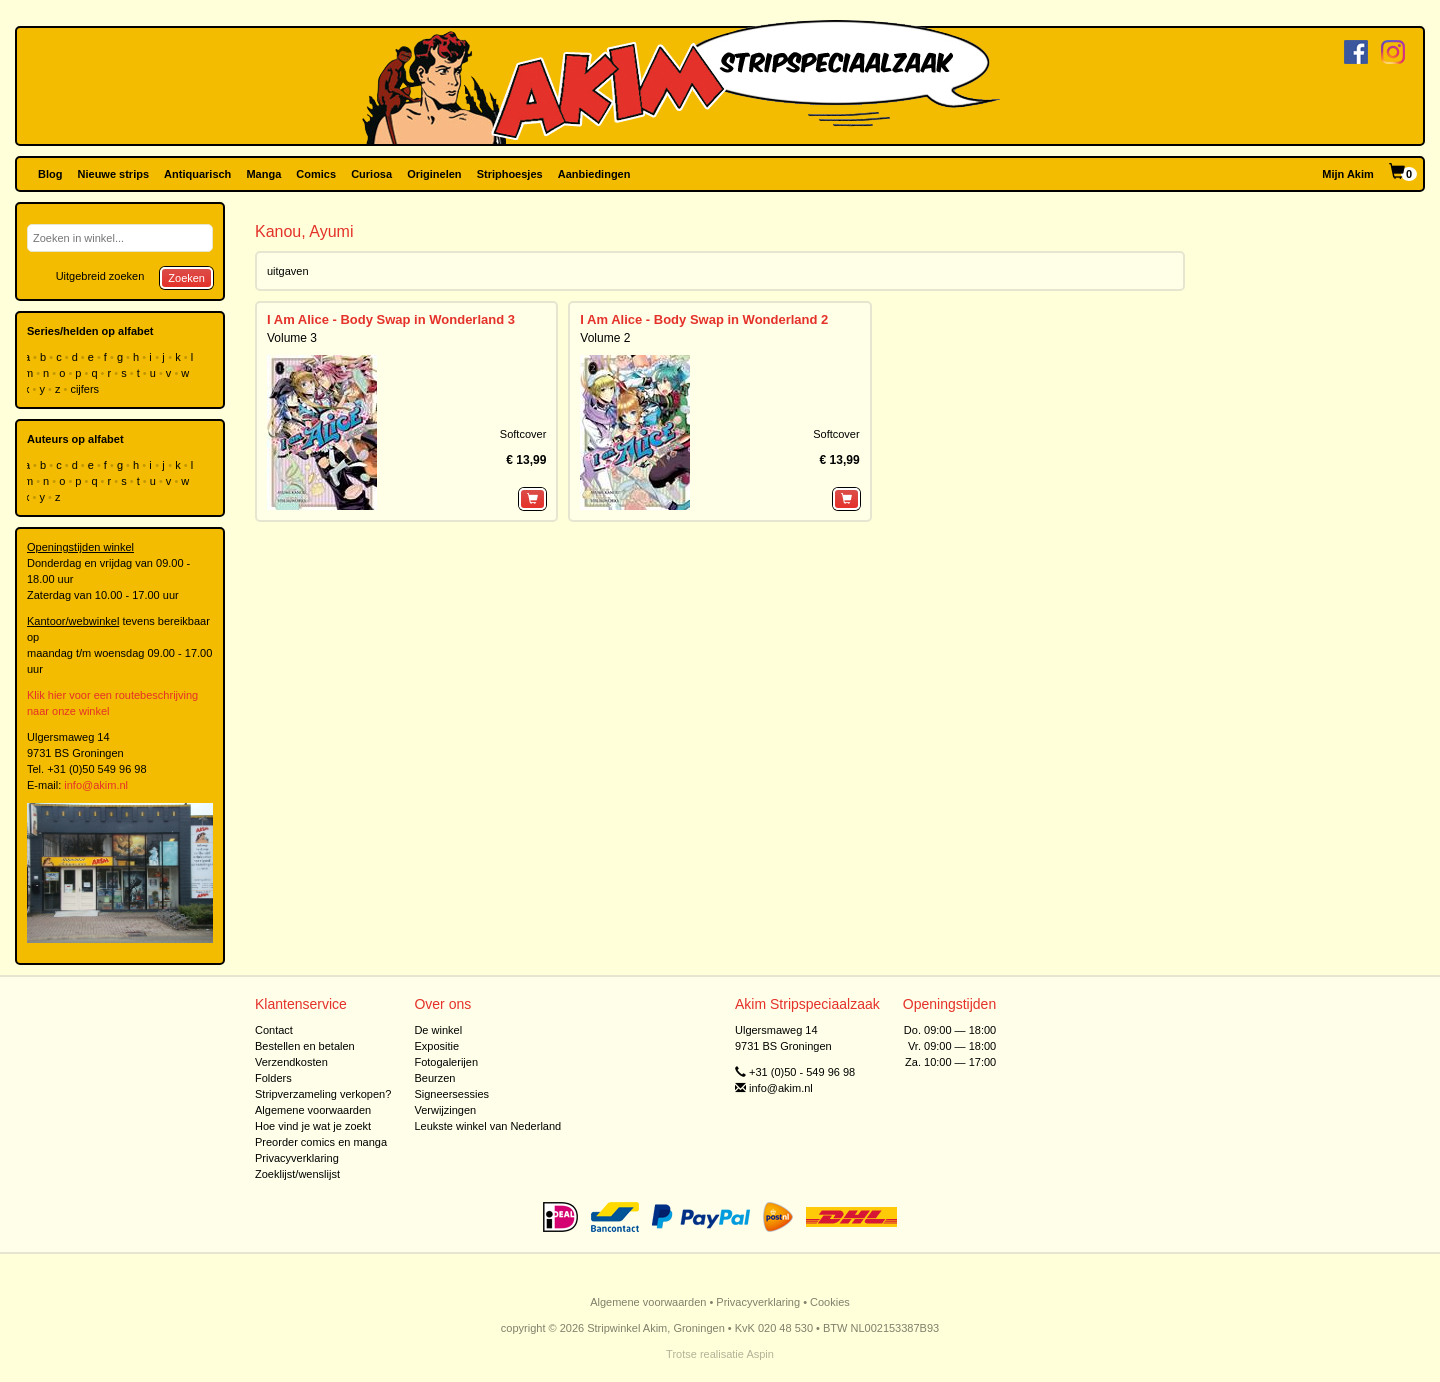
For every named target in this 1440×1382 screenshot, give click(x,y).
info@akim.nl (96, 785)
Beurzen (434, 1078)
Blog (50, 174)
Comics (316, 174)
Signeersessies (451, 1094)
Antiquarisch (197, 174)
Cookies (830, 1302)
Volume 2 (605, 338)
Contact (274, 1030)
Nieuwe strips (114, 174)
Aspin (760, 1354)
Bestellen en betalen (305, 1046)
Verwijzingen (445, 1110)
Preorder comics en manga (321, 1142)
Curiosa (371, 174)
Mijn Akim (1348, 174)
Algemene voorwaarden (313, 1110)
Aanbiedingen (594, 174)
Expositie (436, 1046)
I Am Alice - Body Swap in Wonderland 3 (391, 319)
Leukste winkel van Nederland (487, 1126)
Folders (273, 1078)
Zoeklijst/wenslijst (297, 1174)
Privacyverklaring (297, 1158)
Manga (263, 174)
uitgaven (288, 271)
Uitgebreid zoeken (100, 276)
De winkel (438, 1030)
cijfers (86, 389)
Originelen (434, 174)
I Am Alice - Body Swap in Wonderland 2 (704, 319)
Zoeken (186, 278)
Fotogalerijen (446, 1062)
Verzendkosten (291, 1062)
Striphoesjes (510, 174)
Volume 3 (292, 338)
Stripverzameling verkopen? (323, 1094)
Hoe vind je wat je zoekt (313, 1126)
